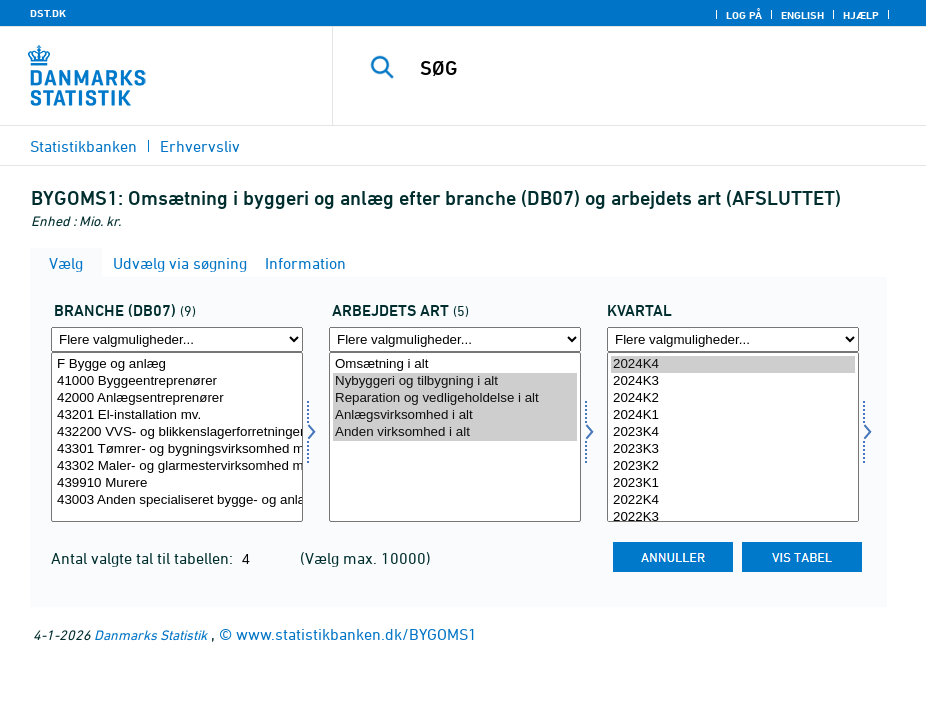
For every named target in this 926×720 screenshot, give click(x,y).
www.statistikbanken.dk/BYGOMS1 (356, 634)
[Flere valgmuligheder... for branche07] (177, 339)
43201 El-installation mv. (177, 415)
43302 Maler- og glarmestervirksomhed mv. (177, 466)
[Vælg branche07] (177, 437)
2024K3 (733, 381)
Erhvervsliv (200, 146)
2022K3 (733, 517)
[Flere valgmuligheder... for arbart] (455, 339)
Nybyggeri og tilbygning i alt (455, 381)
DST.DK (48, 13)
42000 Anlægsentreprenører (177, 398)
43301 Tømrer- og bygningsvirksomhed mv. (177, 449)
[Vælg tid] (733, 437)
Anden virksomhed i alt (455, 432)
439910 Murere (177, 483)
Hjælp (861, 15)
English (802, 15)
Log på (744, 15)
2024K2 (733, 398)
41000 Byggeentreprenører (177, 381)
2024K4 (733, 364)
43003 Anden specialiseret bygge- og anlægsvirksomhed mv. (177, 500)
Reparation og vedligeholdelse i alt (455, 398)
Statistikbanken (83, 146)
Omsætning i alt (455, 364)
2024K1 (733, 415)
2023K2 (733, 466)
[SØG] (646, 68)
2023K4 (733, 432)
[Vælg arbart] (455, 437)
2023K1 (733, 483)
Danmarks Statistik (150, 634)
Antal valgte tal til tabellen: (144, 558)
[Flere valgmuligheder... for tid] (733, 339)
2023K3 (733, 449)
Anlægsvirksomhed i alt (455, 415)
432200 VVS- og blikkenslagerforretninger (177, 432)
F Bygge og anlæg (177, 364)
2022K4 (733, 500)
